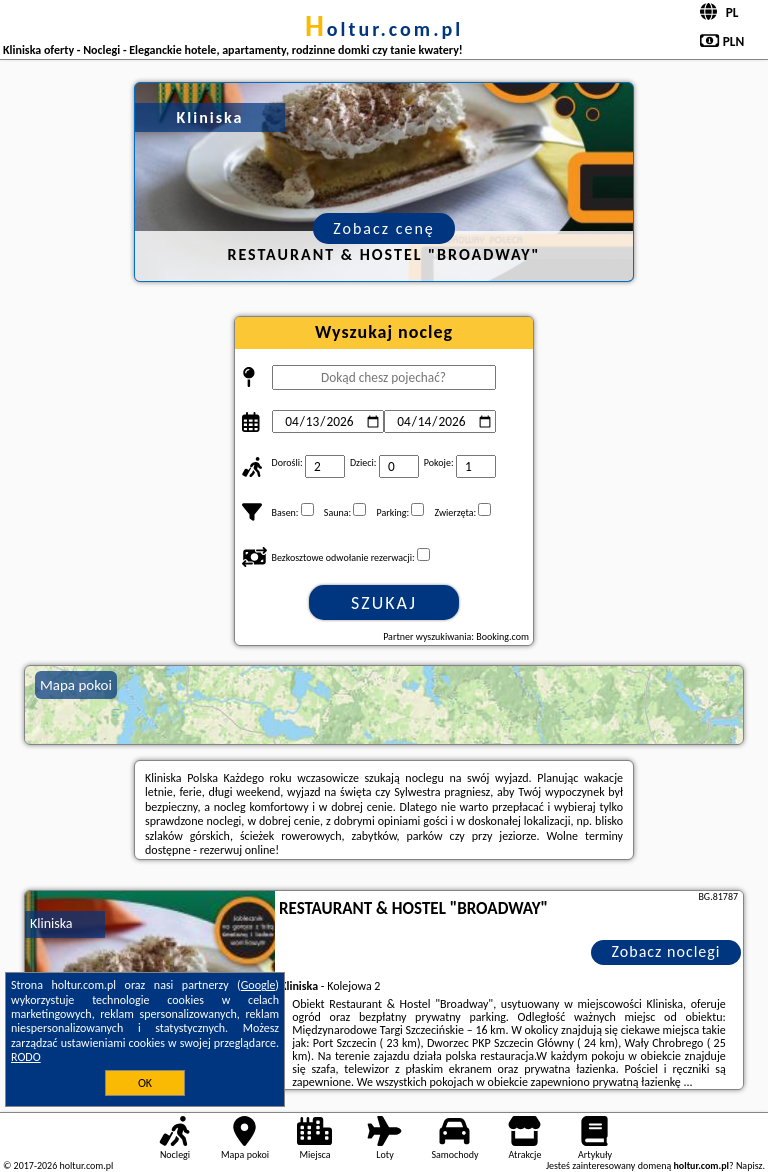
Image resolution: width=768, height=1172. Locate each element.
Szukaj (384, 603)
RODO (26, 1057)
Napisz (749, 1165)
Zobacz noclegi (666, 951)
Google (258, 985)
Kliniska (51, 923)
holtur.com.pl (384, 29)
